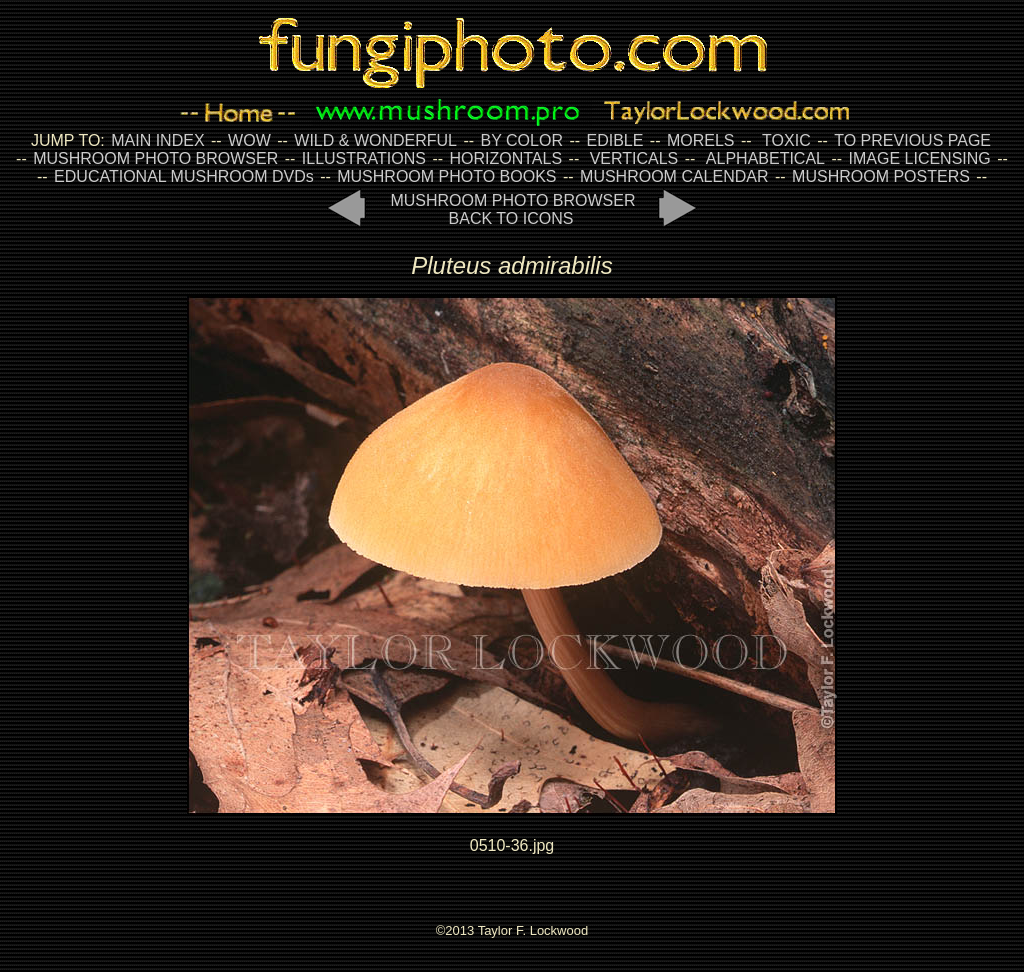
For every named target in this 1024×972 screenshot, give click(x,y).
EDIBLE (614, 140)
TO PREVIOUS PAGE (912, 140)
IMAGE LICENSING (917, 158)
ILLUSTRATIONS (364, 158)
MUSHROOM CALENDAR (674, 176)
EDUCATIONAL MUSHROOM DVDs (184, 176)
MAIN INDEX (157, 140)
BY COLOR (522, 140)
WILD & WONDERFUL (375, 140)
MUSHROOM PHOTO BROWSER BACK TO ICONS (512, 209)
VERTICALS (634, 158)
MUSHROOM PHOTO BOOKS (446, 176)
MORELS (701, 140)
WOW (249, 140)
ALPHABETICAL (765, 158)
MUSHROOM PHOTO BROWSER (155, 158)
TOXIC (786, 140)
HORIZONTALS (506, 158)
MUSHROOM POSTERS (881, 176)
